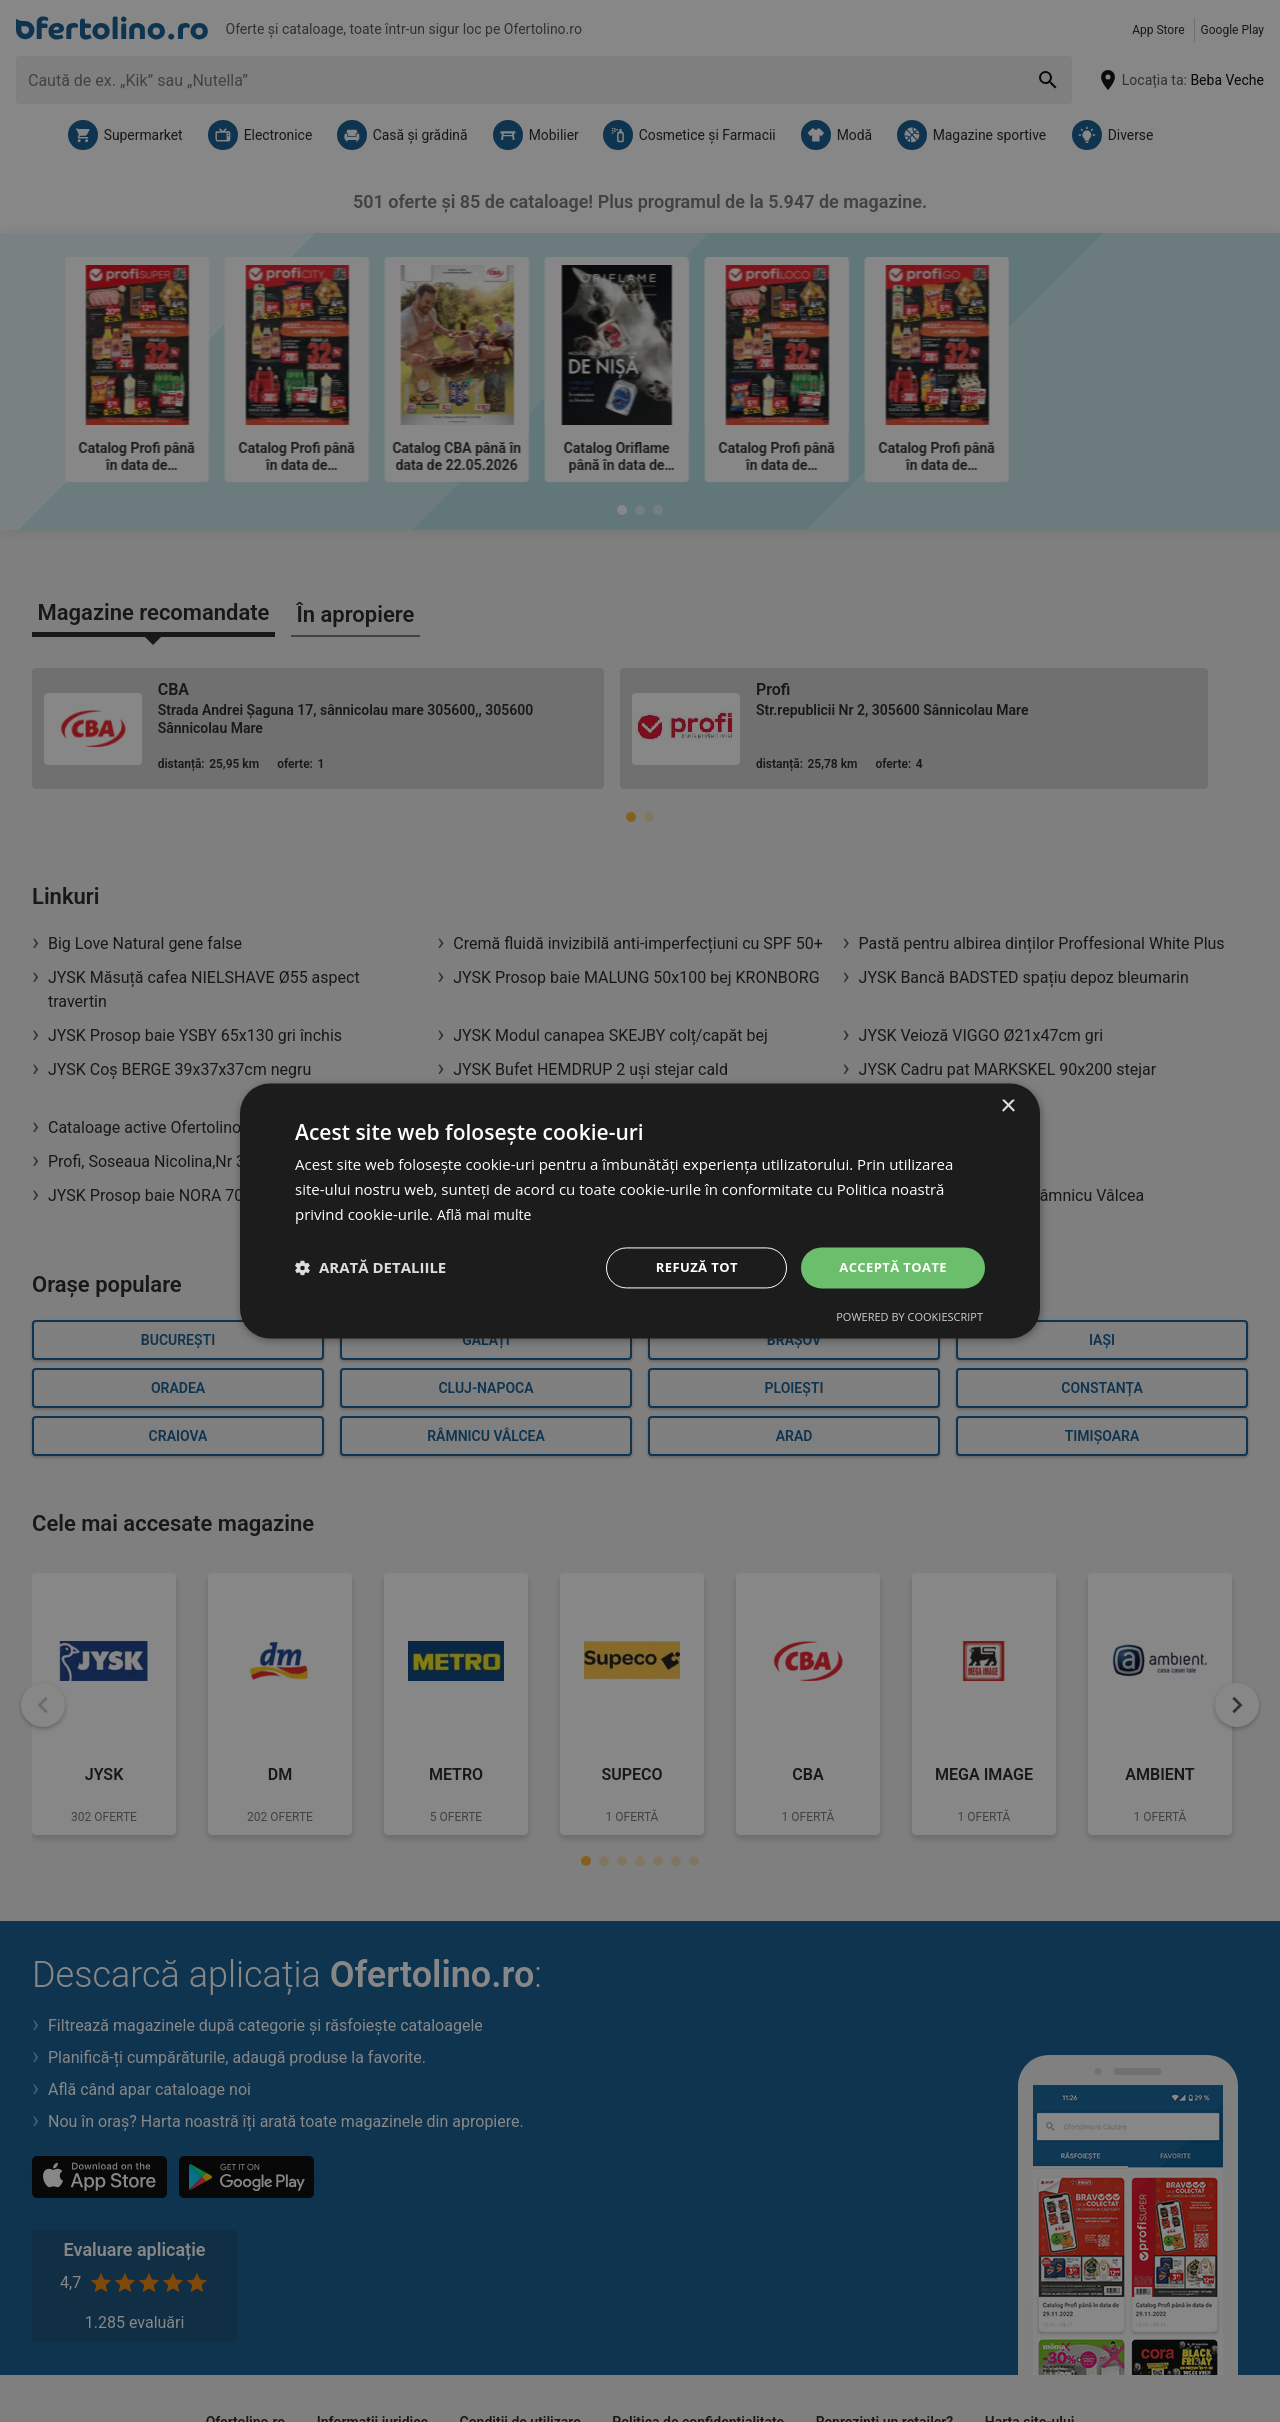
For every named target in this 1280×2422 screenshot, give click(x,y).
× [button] (1007, 1105)
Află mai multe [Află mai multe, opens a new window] (487, 1213)
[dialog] (640, 1211)
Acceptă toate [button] (889, 1266)
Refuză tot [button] (689, 1266)
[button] (370, 1268)
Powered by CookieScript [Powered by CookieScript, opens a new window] (909, 1318)
